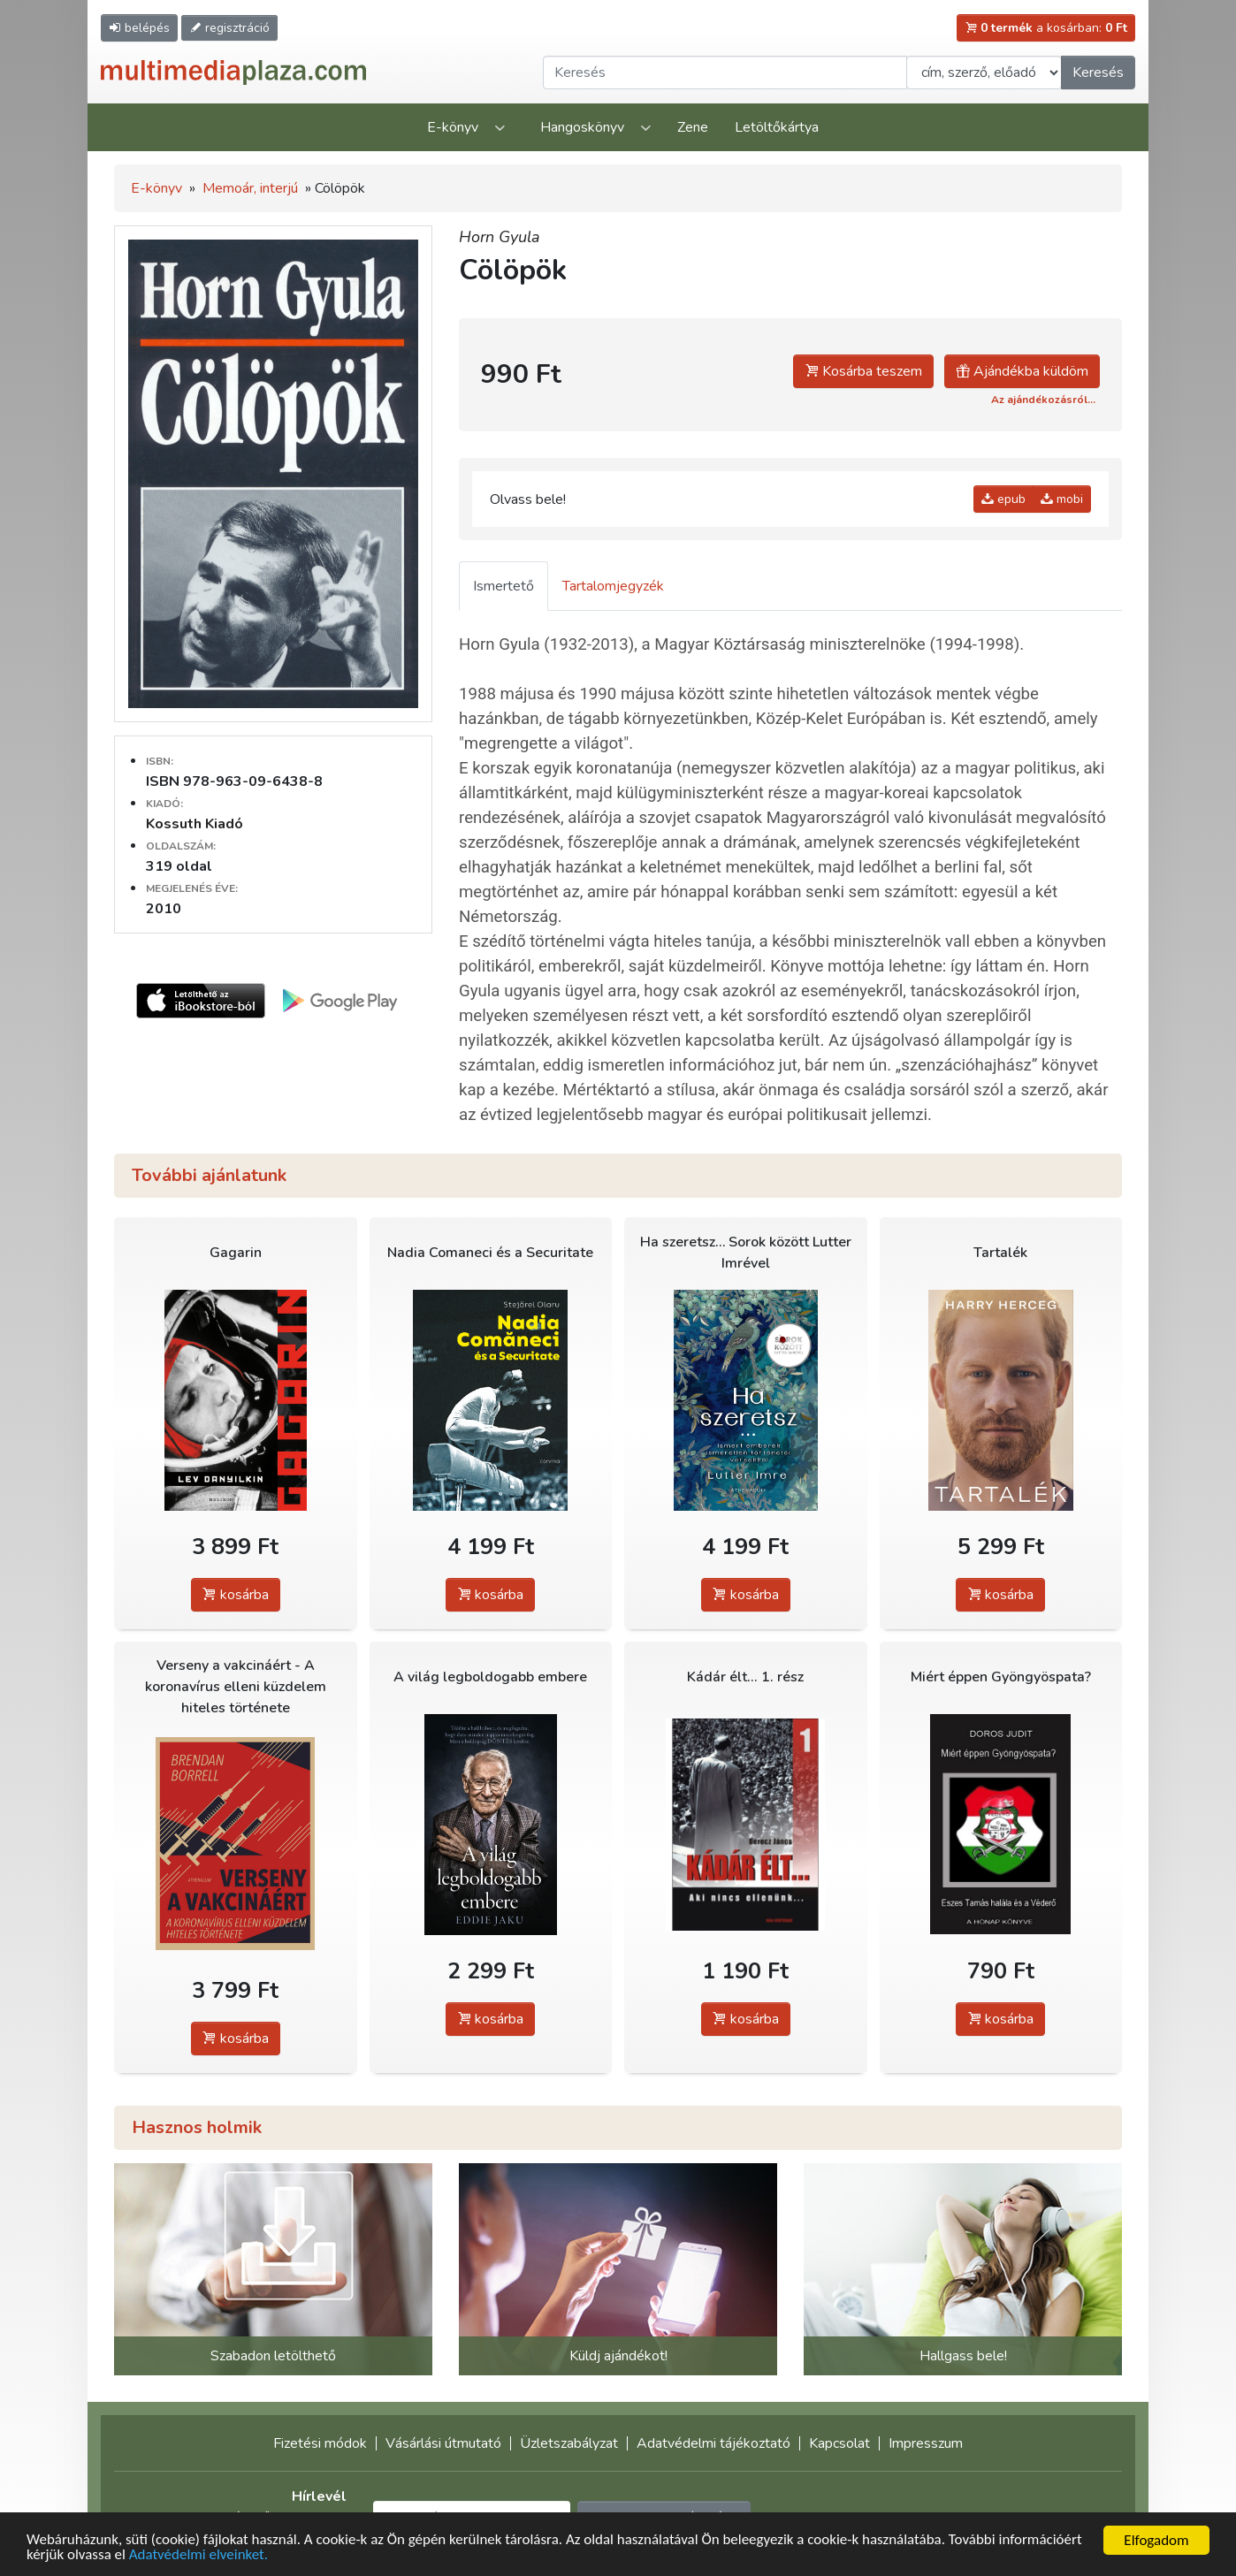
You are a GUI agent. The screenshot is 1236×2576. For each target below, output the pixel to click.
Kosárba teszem (863, 371)
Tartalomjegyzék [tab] (613, 586)
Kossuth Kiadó (194, 824)
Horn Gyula (499, 237)
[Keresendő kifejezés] (725, 72)
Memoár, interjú (250, 188)
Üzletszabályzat (569, 2443)
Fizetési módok (320, 2443)
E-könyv (452, 127)
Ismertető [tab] (503, 586)
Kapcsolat (839, 2443)
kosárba (235, 1594)
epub (1003, 499)
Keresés (1098, 72)
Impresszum (926, 2443)
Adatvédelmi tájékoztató (713, 2443)
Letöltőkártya (777, 127)
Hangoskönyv (582, 127)
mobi (1062, 499)
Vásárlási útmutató (443, 2443)
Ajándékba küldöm (1022, 371)
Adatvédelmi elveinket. (199, 2557)
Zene (692, 127)
